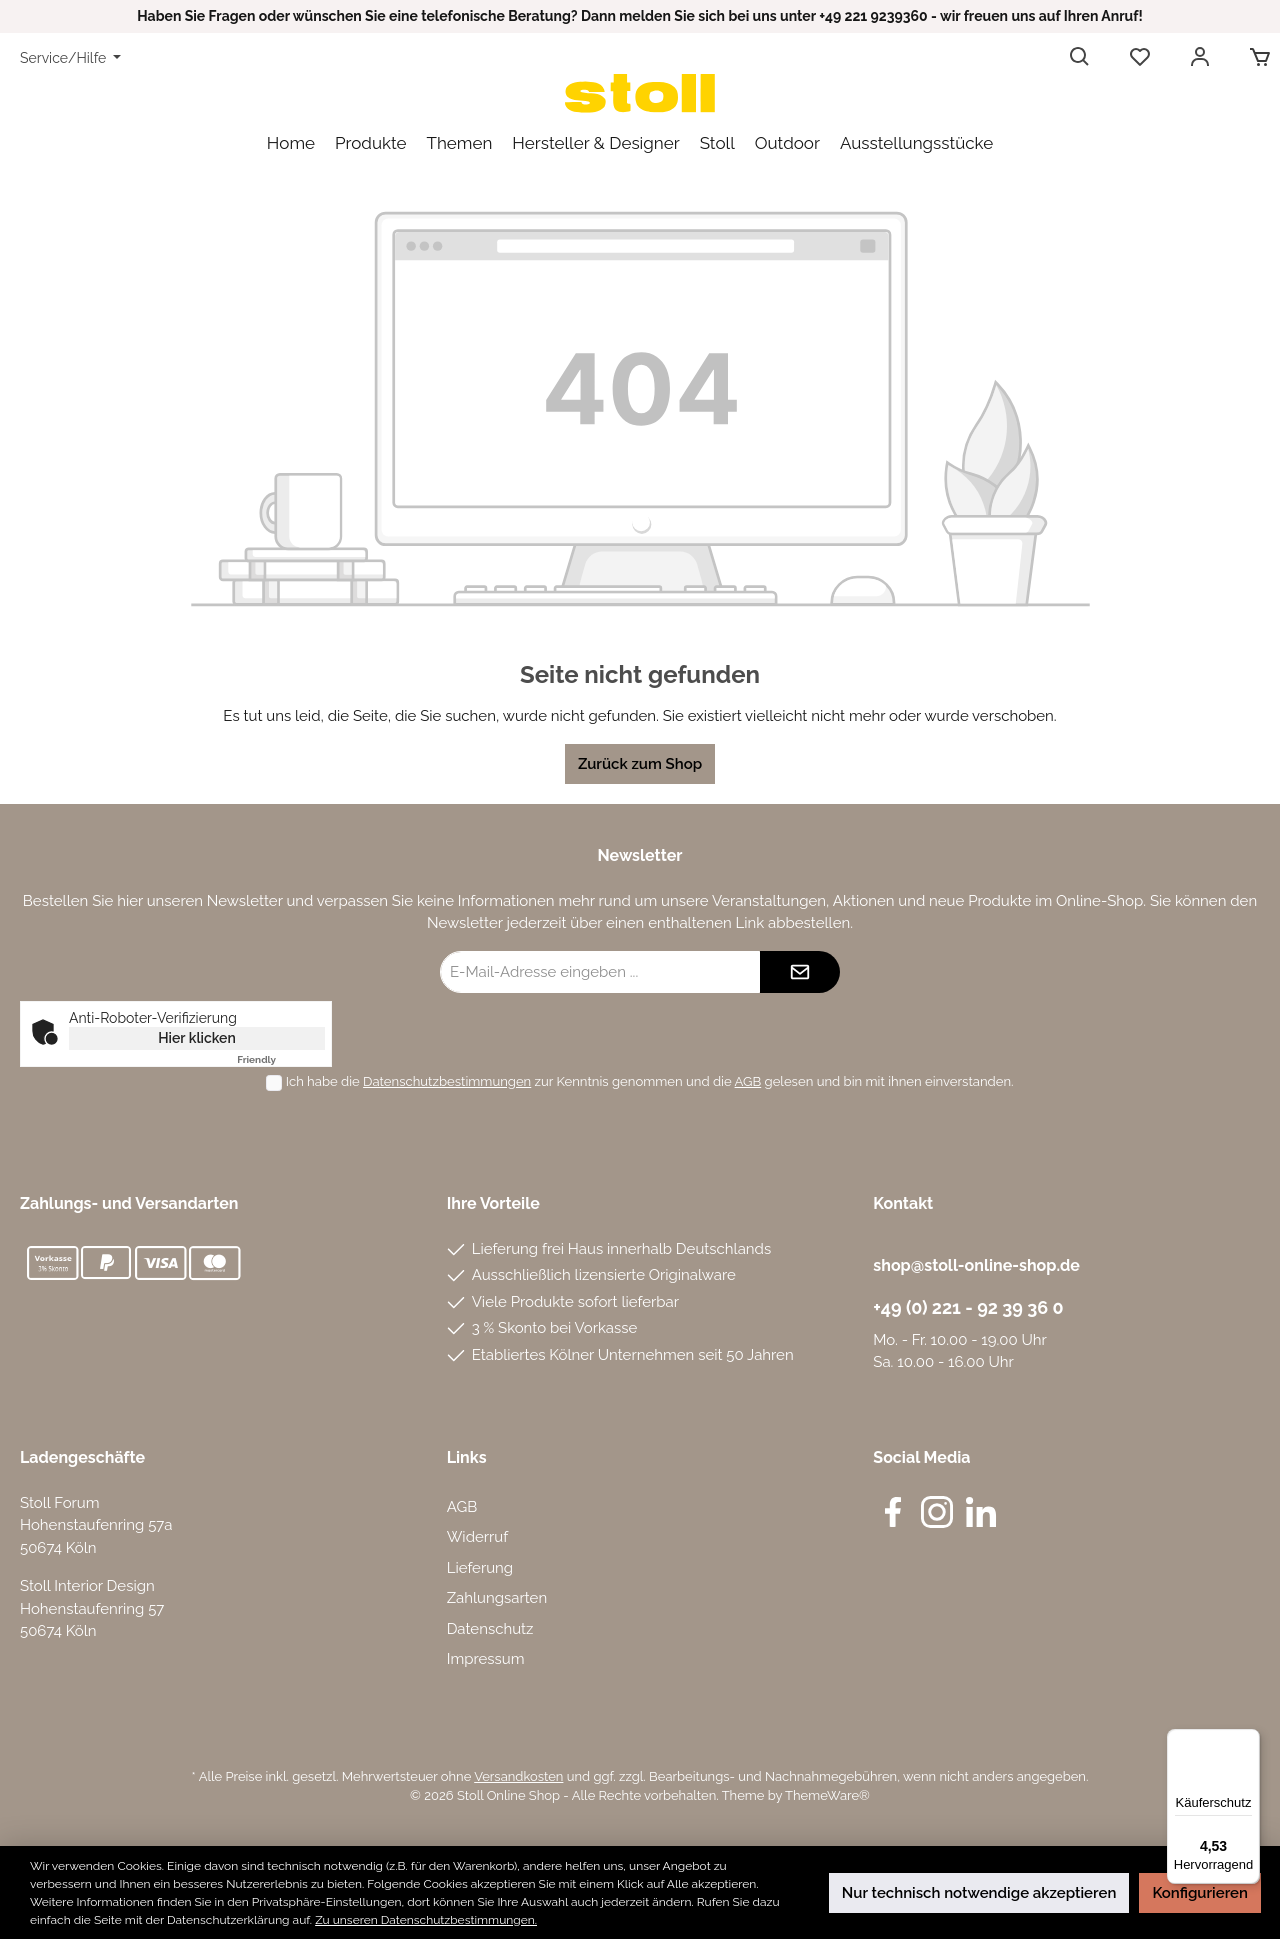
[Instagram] (937, 1512)
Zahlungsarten (497, 1598)
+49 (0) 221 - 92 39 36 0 (968, 1307)
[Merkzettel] (1140, 58)
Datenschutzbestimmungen (447, 1081)
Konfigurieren (1200, 1893)
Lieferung (480, 1568)
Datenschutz (490, 1629)
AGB (748, 1081)
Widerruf (478, 1537)
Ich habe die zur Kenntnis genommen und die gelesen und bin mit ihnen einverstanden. (650, 1081)
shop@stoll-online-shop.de (976, 1265)
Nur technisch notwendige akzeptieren (979, 1893)
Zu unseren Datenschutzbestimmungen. (426, 1920)
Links (467, 1457)
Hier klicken (197, 1038)
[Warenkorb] (1254, 58)
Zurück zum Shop (640, 764)
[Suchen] (1080, 58)
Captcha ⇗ (281, 1059)
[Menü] (1248, 1741)
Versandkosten (518, 1776)
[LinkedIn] (981, 1512)
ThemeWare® (827, 1795)
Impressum (486, 1659)
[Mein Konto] (1200, 58)
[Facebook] (893, 1512)
